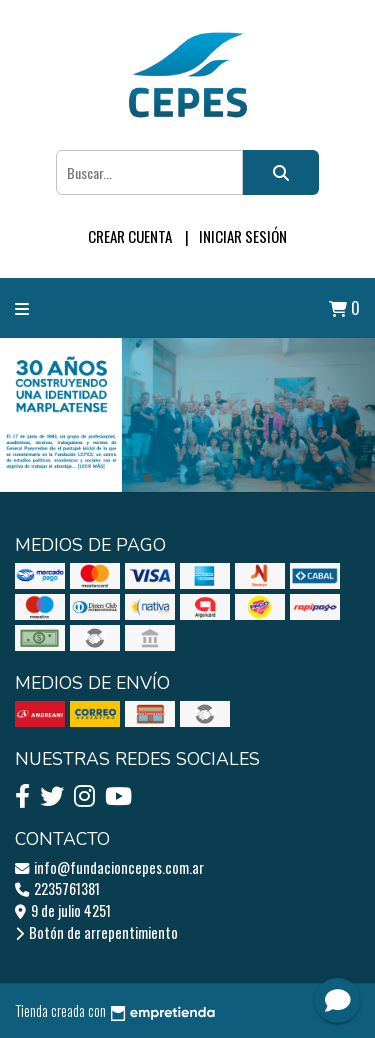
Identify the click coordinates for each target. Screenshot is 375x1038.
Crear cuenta (130, 236)
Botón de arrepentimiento (96, 932)
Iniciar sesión (243, 236)
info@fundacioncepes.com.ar (109, 867)
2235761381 (57, 888)
